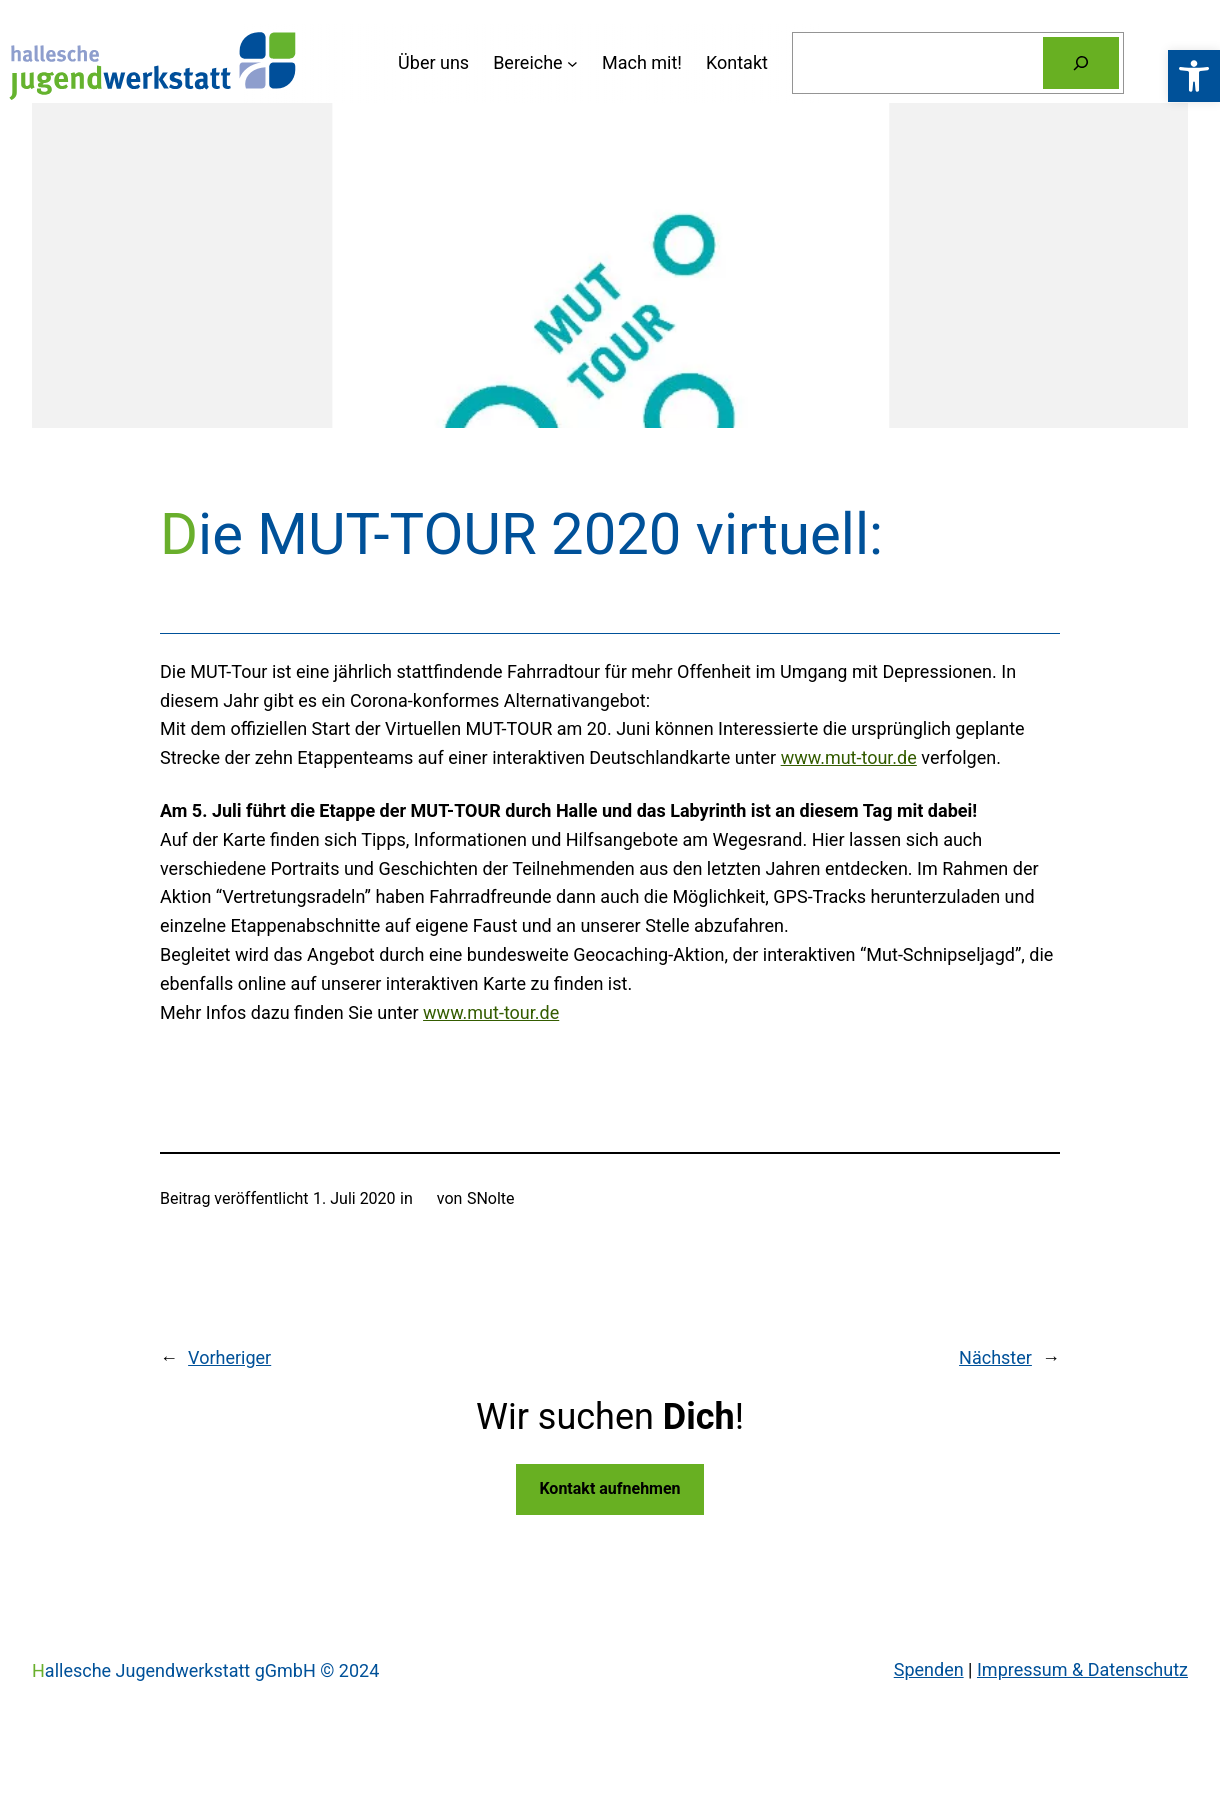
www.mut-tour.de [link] (849, 757)
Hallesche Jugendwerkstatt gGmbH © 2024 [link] (205, 1670)
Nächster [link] (995, 1357)
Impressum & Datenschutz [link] (1082, 1669)
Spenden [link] (929, 1669)
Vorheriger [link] (229, 1357)
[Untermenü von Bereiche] (535, 63)
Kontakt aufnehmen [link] (609, 1488)
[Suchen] (1081, 63)
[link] (1194, 76)
